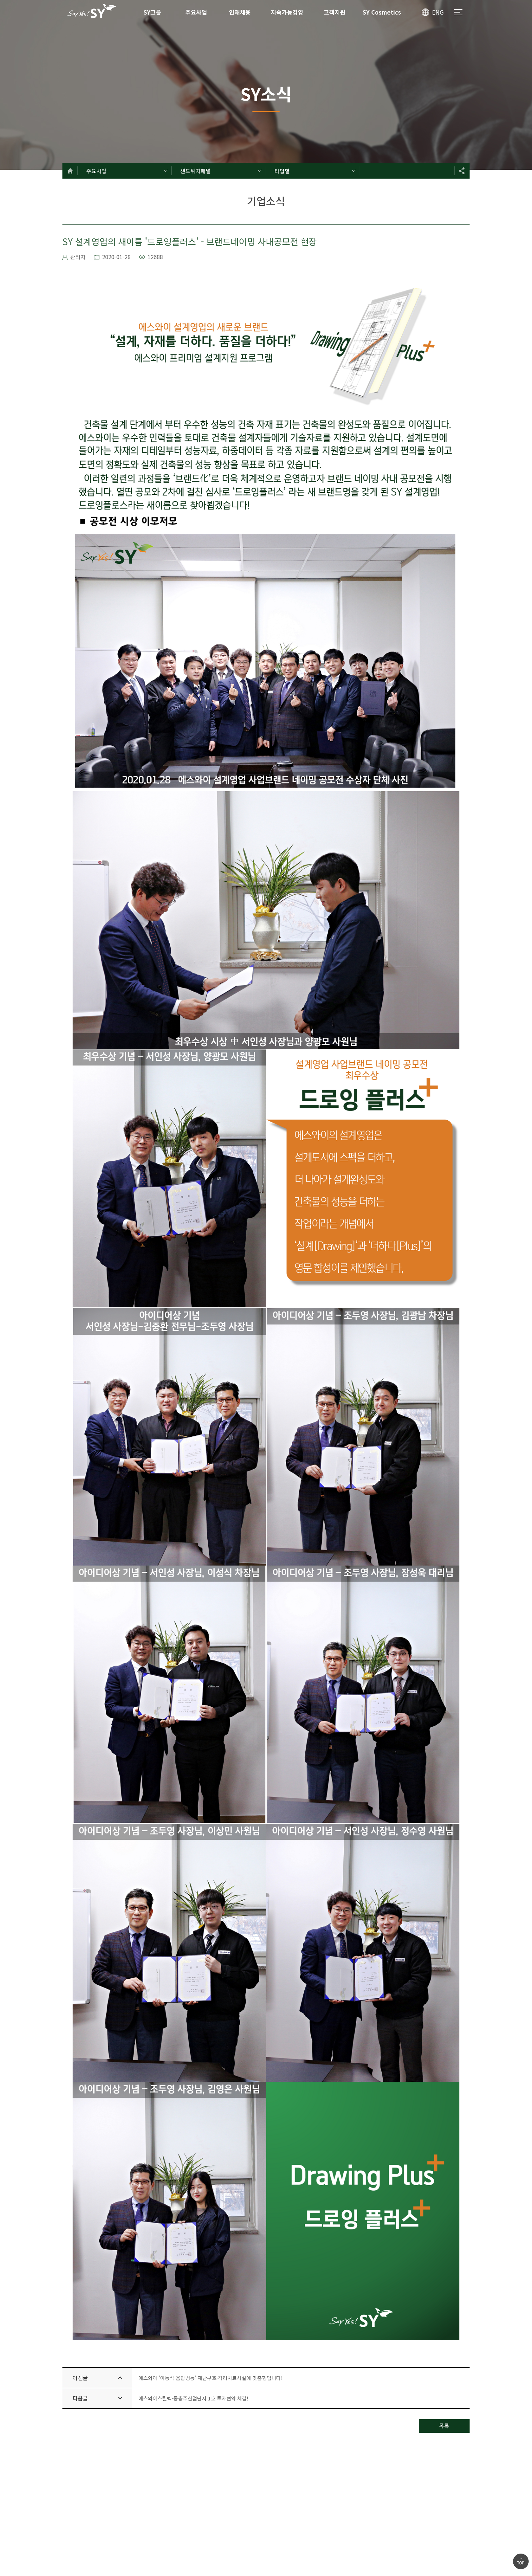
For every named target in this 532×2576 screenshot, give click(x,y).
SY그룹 (152, 12)
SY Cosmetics (382, 12)
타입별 (282, 171)
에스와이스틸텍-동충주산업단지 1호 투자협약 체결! (193, 2398)
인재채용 (240, 12)
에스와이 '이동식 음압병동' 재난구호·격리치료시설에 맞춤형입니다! (210, 2377)
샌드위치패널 (195, 171)
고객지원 (334, 12)
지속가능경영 (287, 12)
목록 (444, 2425)
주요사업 (196, 12)
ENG (438, 12)
